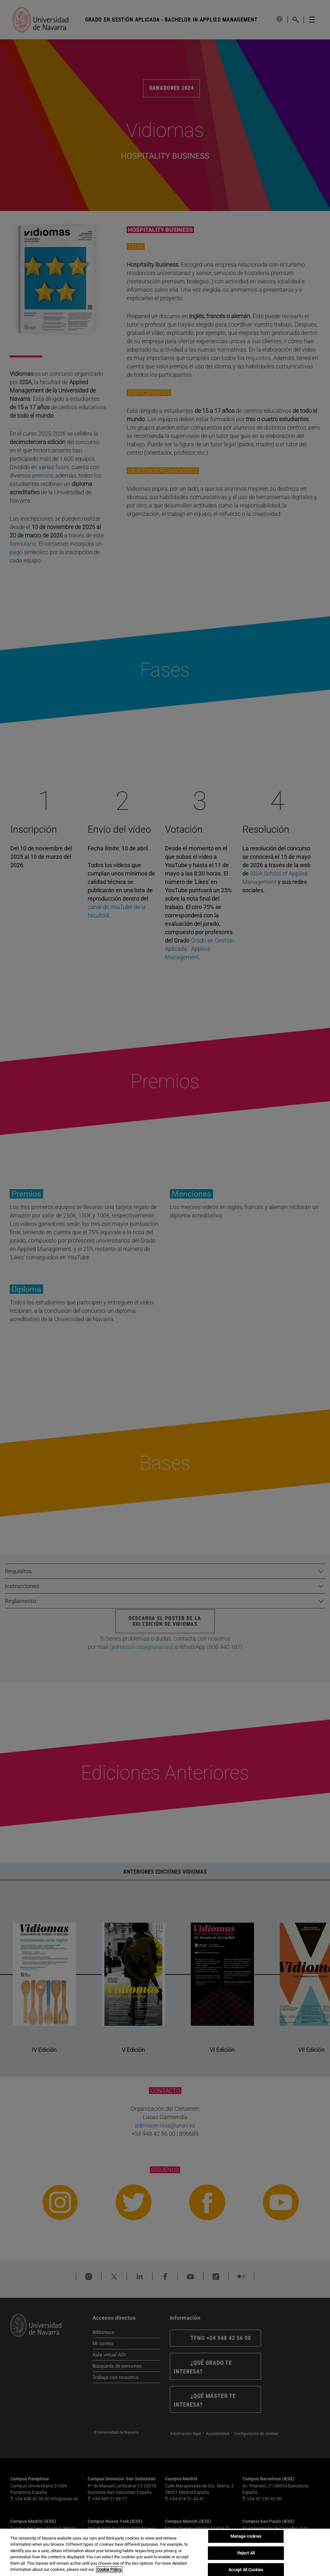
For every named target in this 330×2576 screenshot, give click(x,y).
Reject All (246, 2553)
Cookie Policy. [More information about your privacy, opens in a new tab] (109, 2569)
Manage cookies (245, 2536)
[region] (165, 2552)
